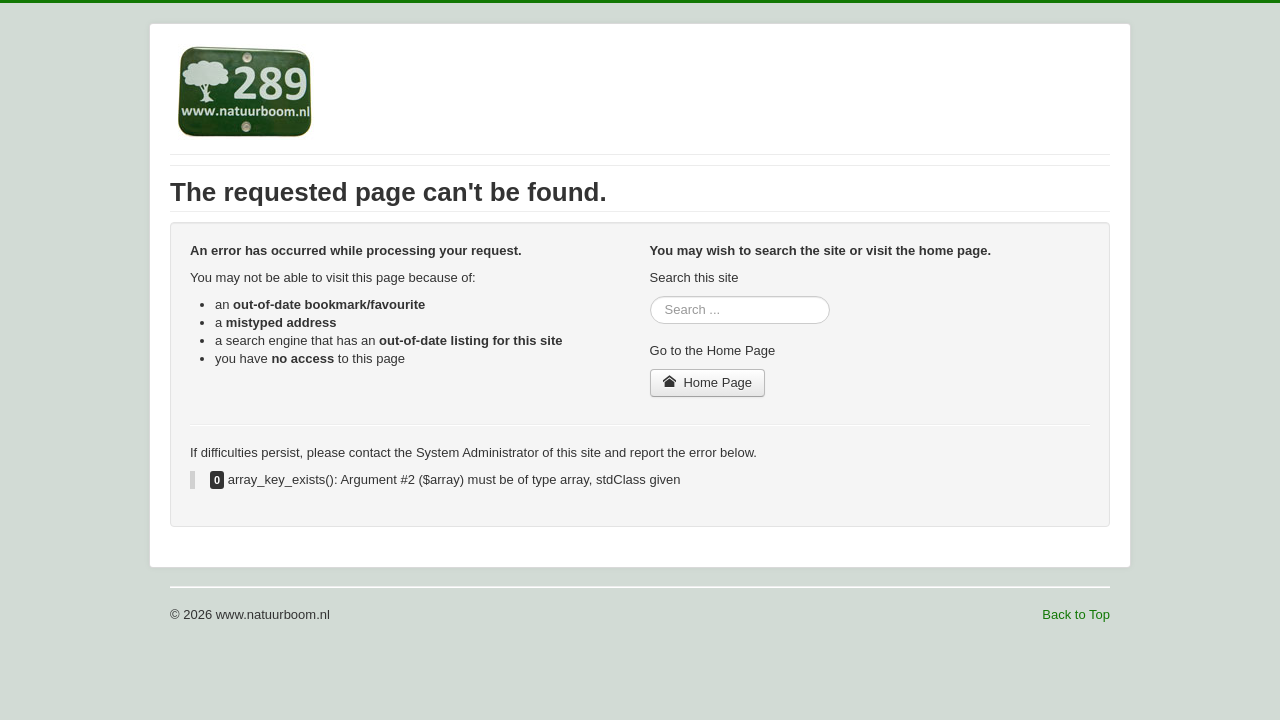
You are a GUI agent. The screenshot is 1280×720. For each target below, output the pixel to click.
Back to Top (1076, 614)
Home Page (708, 382)
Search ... (650, 296)
